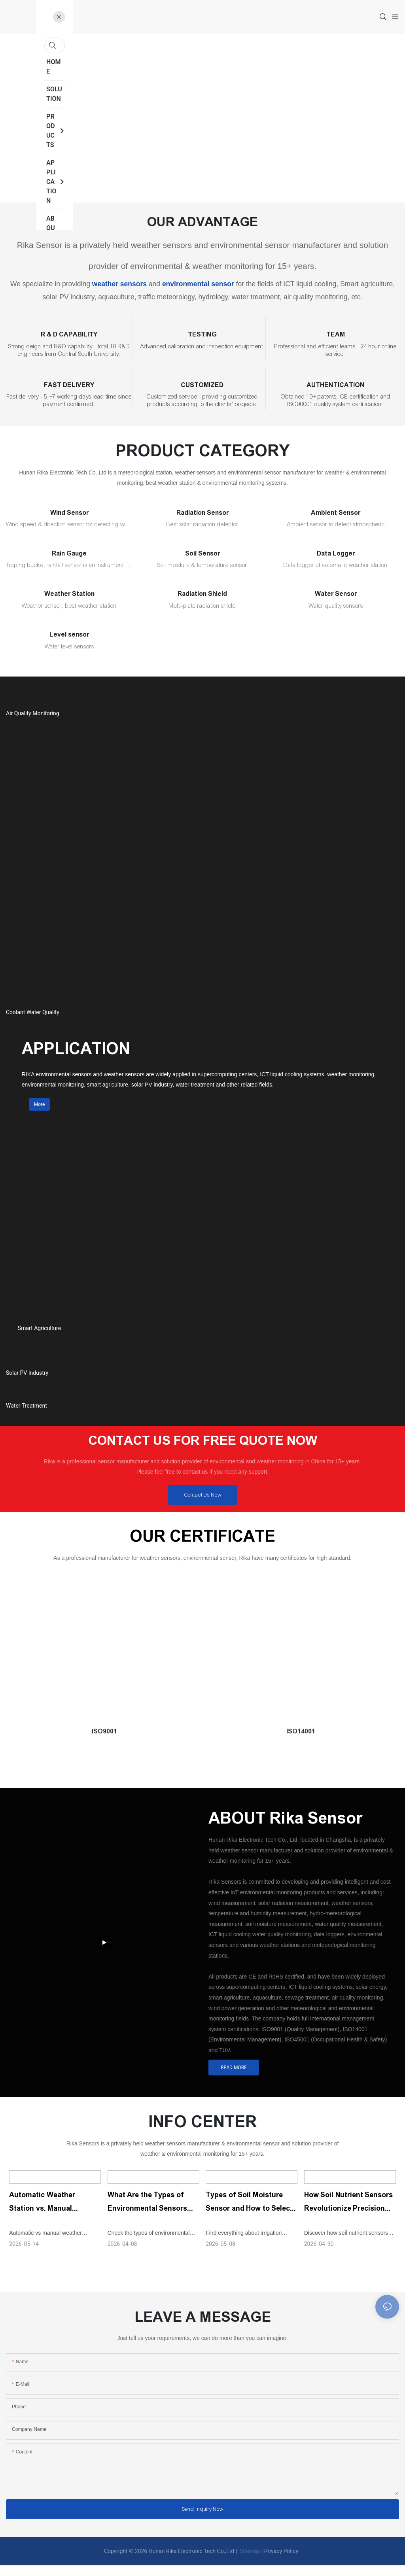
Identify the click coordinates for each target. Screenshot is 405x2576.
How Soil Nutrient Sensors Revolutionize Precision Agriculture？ (348, 2213)
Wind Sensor (69, 512)
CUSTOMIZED (202, 385)
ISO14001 (300, 1742)
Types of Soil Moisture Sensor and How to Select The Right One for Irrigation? (249, 2213)
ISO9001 (104, 1742)
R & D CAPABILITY (69, 334)
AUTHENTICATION (336, 385)
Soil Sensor (202, 553)
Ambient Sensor (335, 512)
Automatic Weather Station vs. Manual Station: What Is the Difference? (43, 2213)
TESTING (202, 334)
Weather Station (69, 593)
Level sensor (69, 634)
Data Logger (336, 553)
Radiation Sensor (202, 512)
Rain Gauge (69, 553)
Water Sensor (336, 593)
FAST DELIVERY (69, 385)
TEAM (335, 334)
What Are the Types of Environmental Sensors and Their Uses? (147, 2213)
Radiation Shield (202, 593)
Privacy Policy (281, 2562)
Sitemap (249, 2562)
